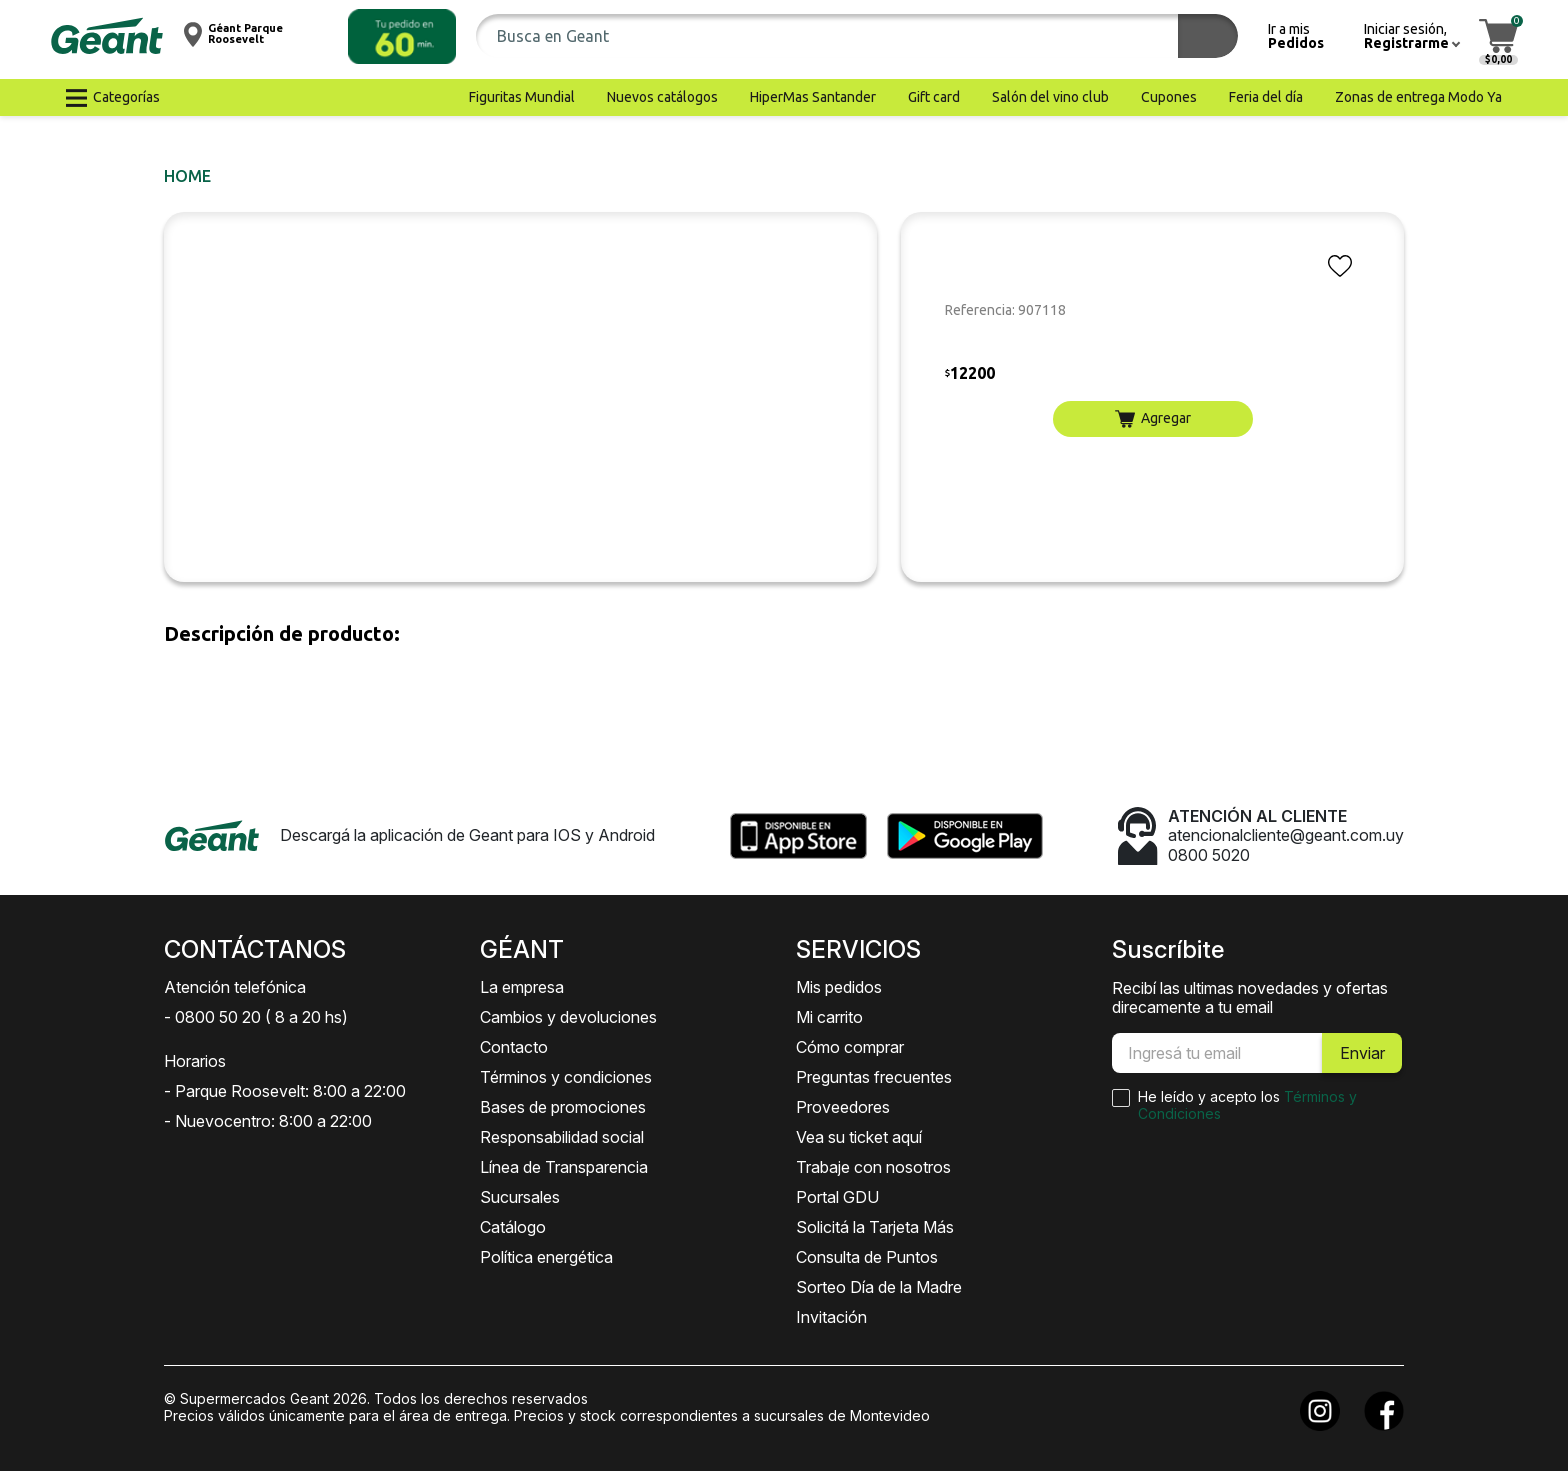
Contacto (514, 1047)
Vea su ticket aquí (859, 1137)
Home (187, 176)
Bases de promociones (563, 1107)
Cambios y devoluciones (568, 1017)
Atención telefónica (235, 987)
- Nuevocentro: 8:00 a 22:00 (268, 1121)
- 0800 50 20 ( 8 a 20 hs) (256, 1017)
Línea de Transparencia (564, 1167)
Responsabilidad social (562, 1137)
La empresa (522, 987)
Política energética (546, 1257)
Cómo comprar (850, 1047)
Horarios (195, 1061)
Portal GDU (837, 1197)
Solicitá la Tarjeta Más (875, 1227)
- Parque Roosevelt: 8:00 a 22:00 (285, 1091)
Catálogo (513, 1227)
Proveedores (843, 1107)
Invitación (831, 1317)
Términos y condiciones (566, 1077)
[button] (402, 36)
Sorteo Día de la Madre (879, 1287)
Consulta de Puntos (867, 1257)
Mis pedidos (839, 987)
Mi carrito (829, 1017)
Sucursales (520, 1197)
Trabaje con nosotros (873, 1167)
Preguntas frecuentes (874, 1077)
